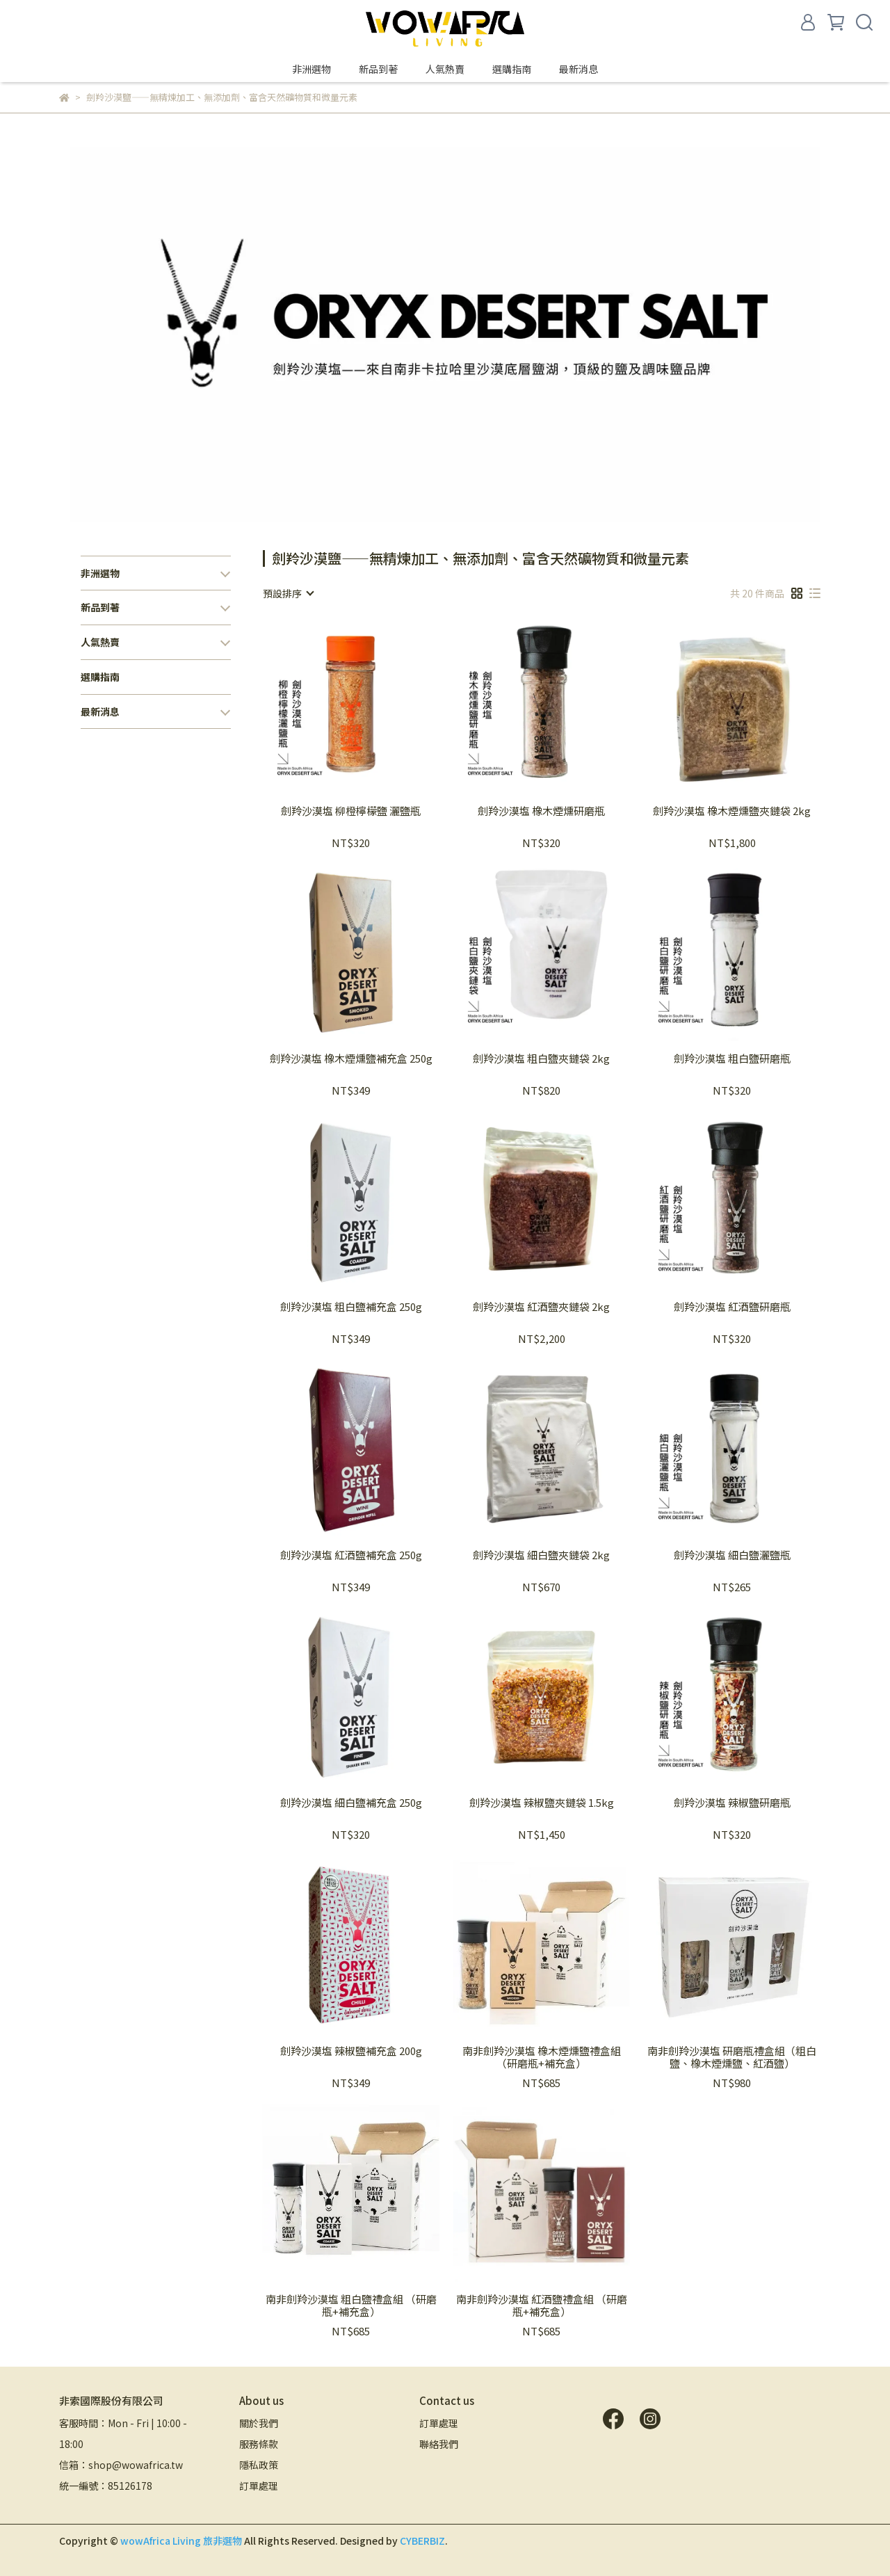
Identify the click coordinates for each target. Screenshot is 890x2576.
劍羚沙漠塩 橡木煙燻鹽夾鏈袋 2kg (732, 811)
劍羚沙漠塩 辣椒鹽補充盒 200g (351, 2051)
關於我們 (258, 2423)
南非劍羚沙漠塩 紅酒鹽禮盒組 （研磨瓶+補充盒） (541, 2305)
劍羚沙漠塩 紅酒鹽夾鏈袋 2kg (541, 1307)
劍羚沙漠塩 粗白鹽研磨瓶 (732, 1058)
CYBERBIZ (422, 2540)
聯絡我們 (438, 2444)
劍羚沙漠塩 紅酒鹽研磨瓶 (732, 1307)
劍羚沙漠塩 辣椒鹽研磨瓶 (732, 1803)
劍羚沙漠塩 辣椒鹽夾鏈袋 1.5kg (541, 1803)
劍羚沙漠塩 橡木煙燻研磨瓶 (541, 811)
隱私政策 (258, 2465)
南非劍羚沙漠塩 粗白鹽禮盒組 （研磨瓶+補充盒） (351, 2305)
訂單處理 (258, 2486)
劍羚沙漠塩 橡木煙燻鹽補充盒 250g (351, 1058)
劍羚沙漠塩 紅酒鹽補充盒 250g (351, 1555)
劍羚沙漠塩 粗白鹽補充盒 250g (351, 1307)
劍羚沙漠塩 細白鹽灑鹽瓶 (732, 1555)
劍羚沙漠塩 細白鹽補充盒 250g (351, 1803)
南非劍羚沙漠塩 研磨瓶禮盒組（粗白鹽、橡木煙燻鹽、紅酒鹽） (731, 2057)
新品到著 (378, 69)
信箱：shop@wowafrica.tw (121, 2465)
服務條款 (258, 2444)
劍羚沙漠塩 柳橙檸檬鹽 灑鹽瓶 (351, 811)
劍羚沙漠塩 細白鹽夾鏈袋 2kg (541, 1555)
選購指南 (511, 69)
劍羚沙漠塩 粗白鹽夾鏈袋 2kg (541, 1058)
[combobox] (288, 593)
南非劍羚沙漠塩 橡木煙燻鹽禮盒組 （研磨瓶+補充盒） (541, 2057)
